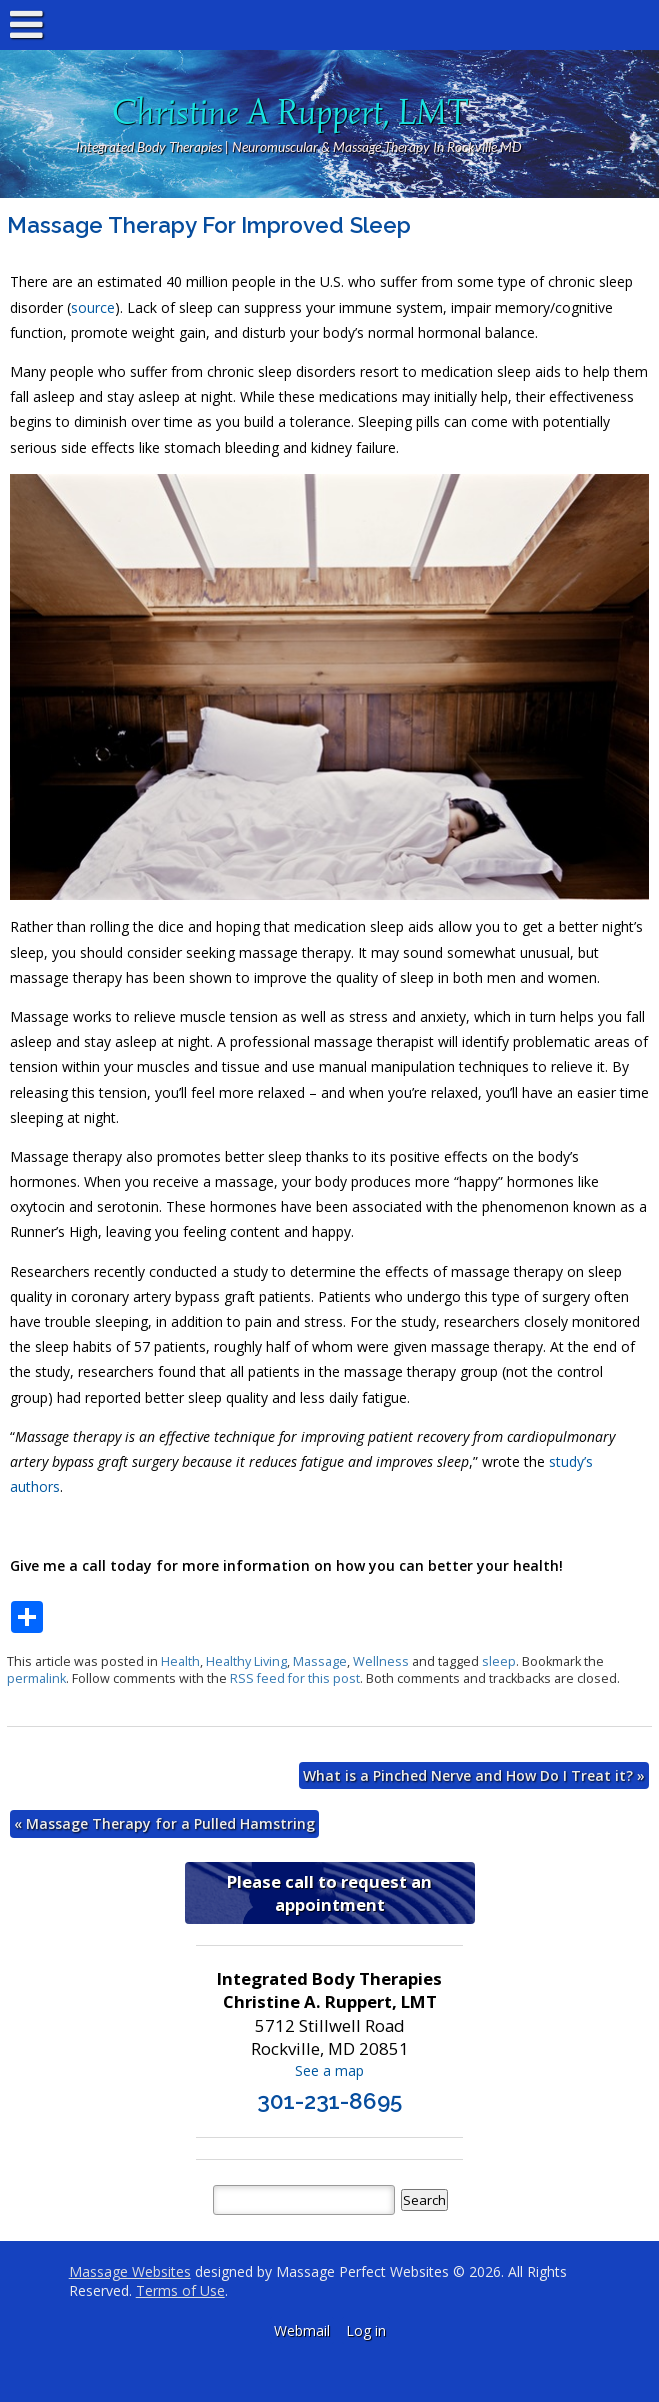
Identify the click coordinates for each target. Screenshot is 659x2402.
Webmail (302, 2330)
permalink (36, 1678)
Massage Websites (130, 2271)
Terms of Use (180, 2290)
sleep (499, 1661)
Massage (320, 1661)
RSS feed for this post (295, 1678)
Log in (366, 2330)
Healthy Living (246, 1661)
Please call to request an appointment (329, 1893)
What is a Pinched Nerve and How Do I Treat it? (474, 1775)
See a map (329, 2070)
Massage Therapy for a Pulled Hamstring (164, 1823)
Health (180, 1661)
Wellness (381, 1661)
